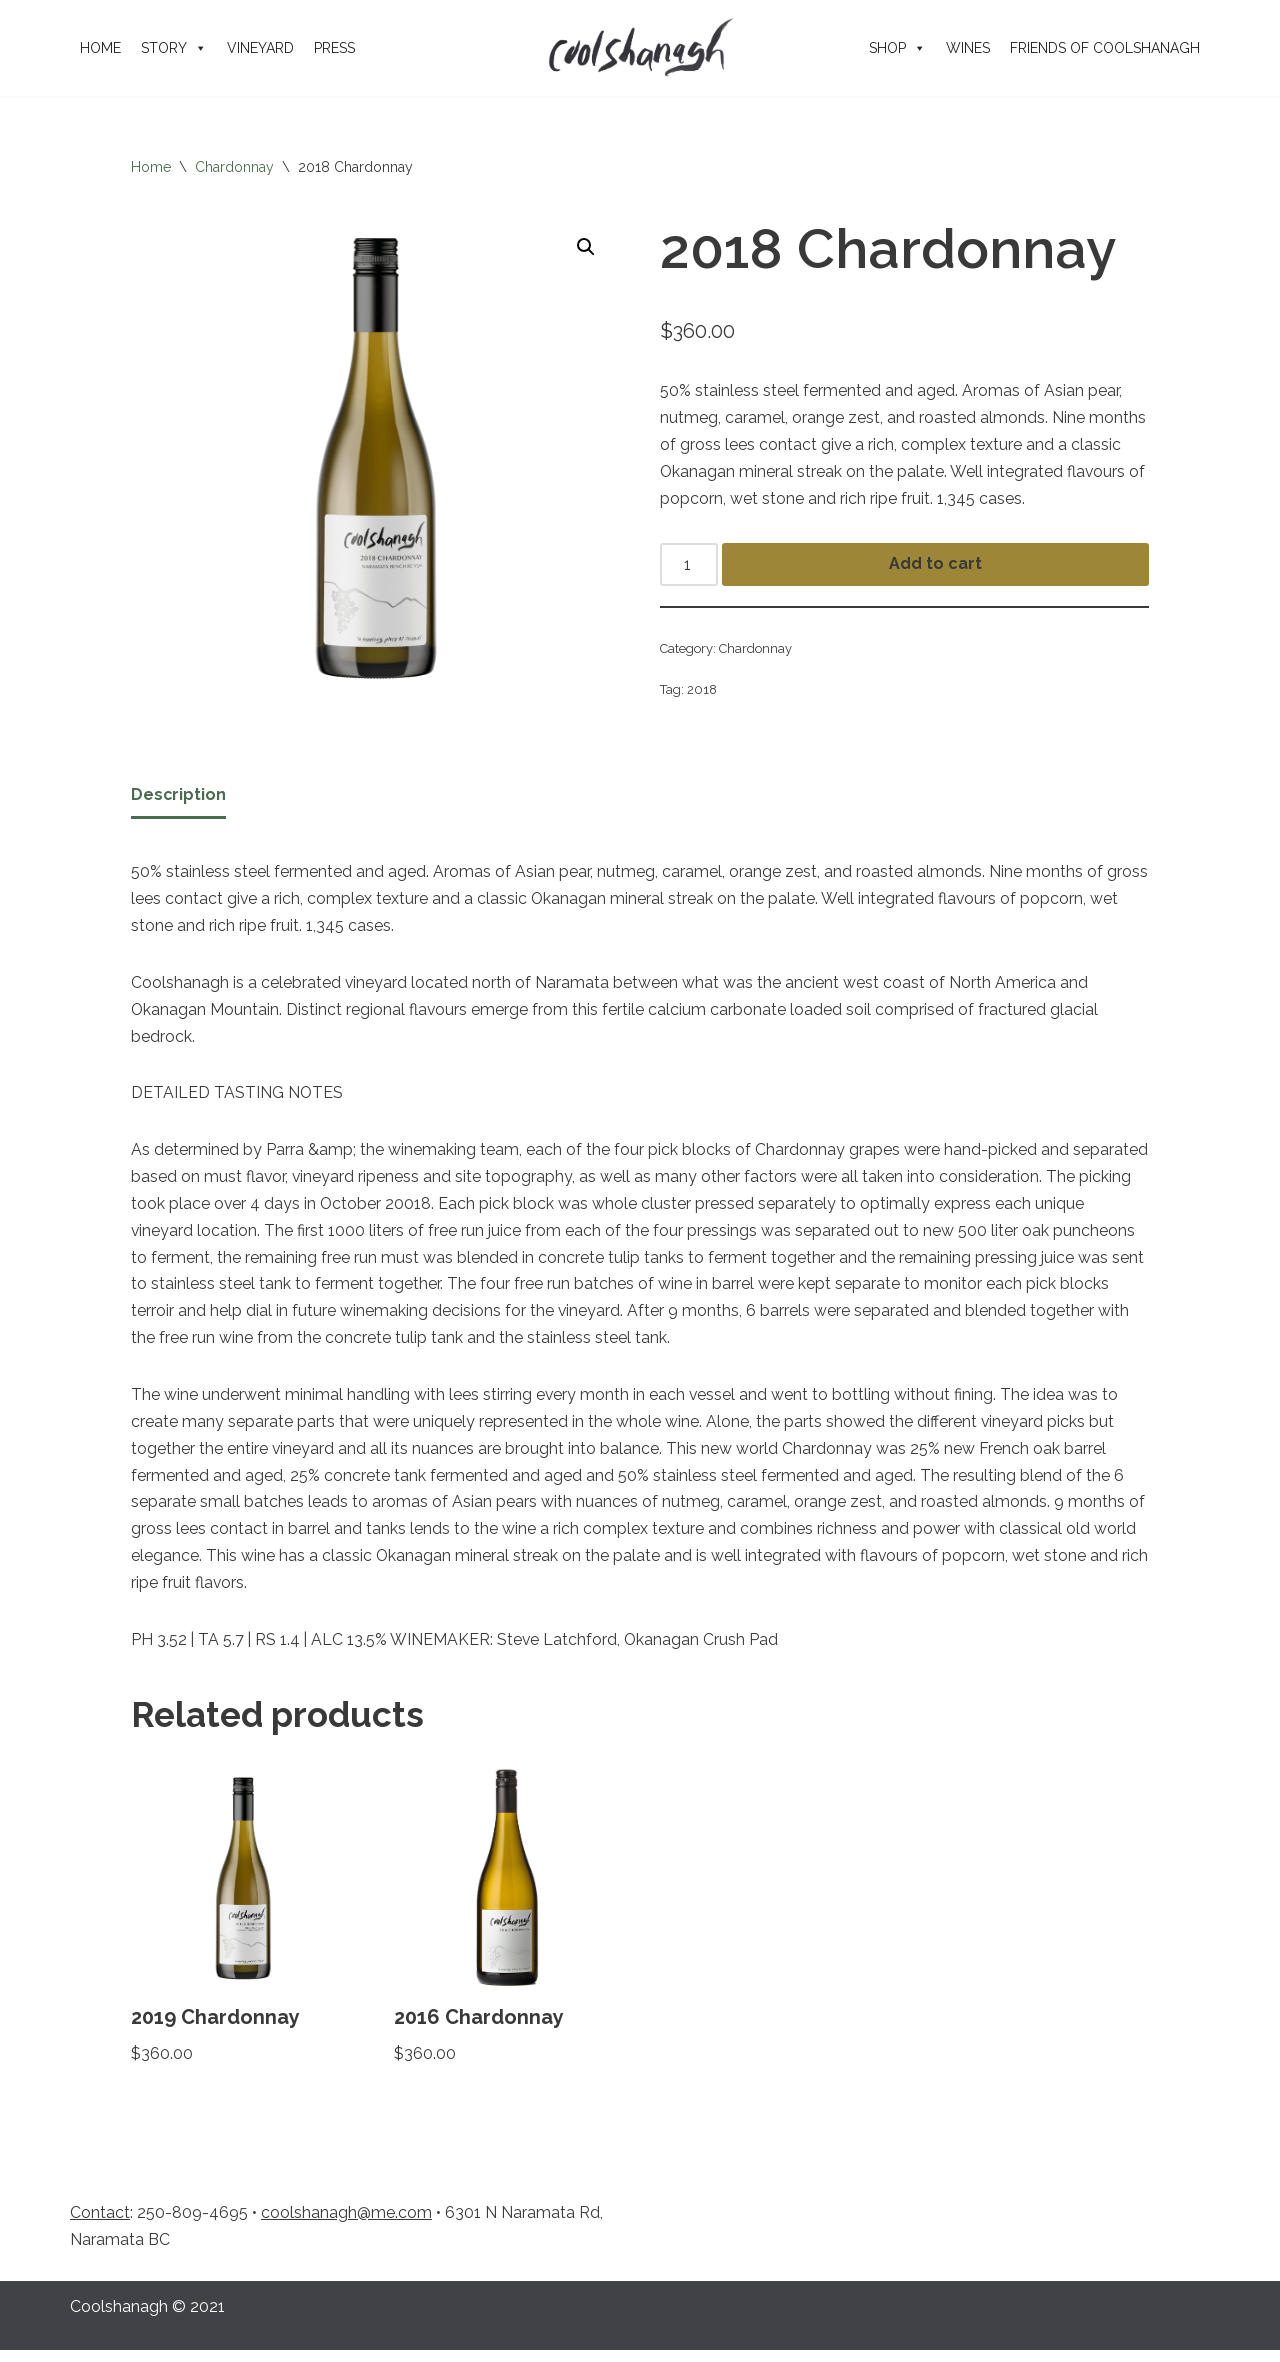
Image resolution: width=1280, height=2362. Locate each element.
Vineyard (260, 48)
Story (174, 48)
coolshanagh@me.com (346, 2224)
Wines (968, 48)
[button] (586, 247)
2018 (702, 692)
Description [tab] (179, 797)
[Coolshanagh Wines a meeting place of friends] (640, 48)
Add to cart (935, 566)
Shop (897, 48)
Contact (100, 2224)
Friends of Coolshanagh (1105, 48)
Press (334, 48)
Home (100, 48)
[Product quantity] (689, 566)
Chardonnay (234, 167)
